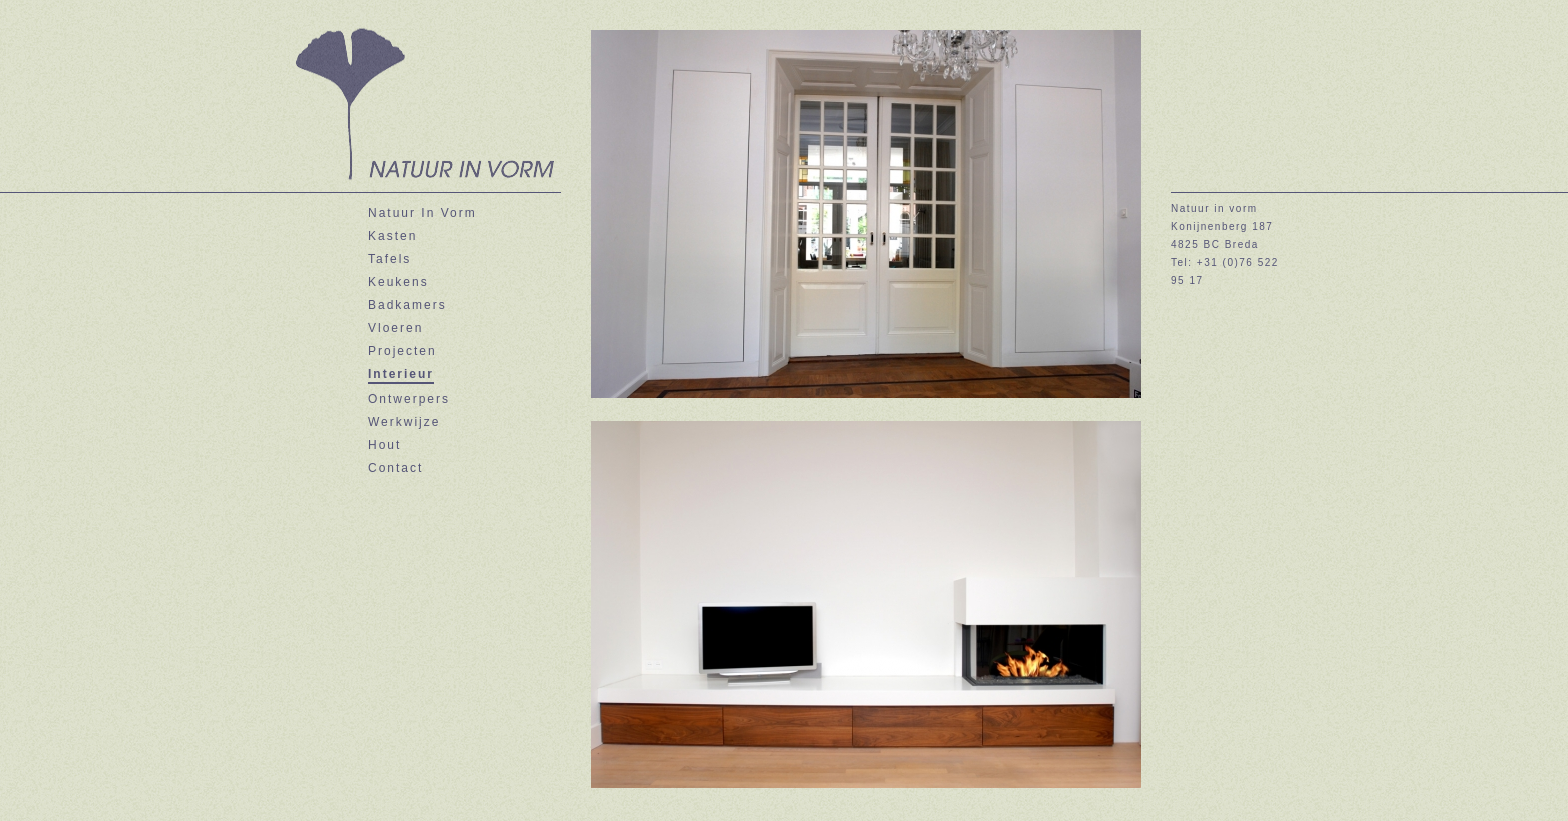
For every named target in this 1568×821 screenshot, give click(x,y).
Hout (384, 445)
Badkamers (407, 305)
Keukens (398, 282)
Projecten (402, 351)
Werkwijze (404, 422)
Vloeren (395, 328)
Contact (395, 468)
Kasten (392, 236)
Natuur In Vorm (422, 213)
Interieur (401, 374)
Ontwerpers (409, 399)
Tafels (389, 259)
